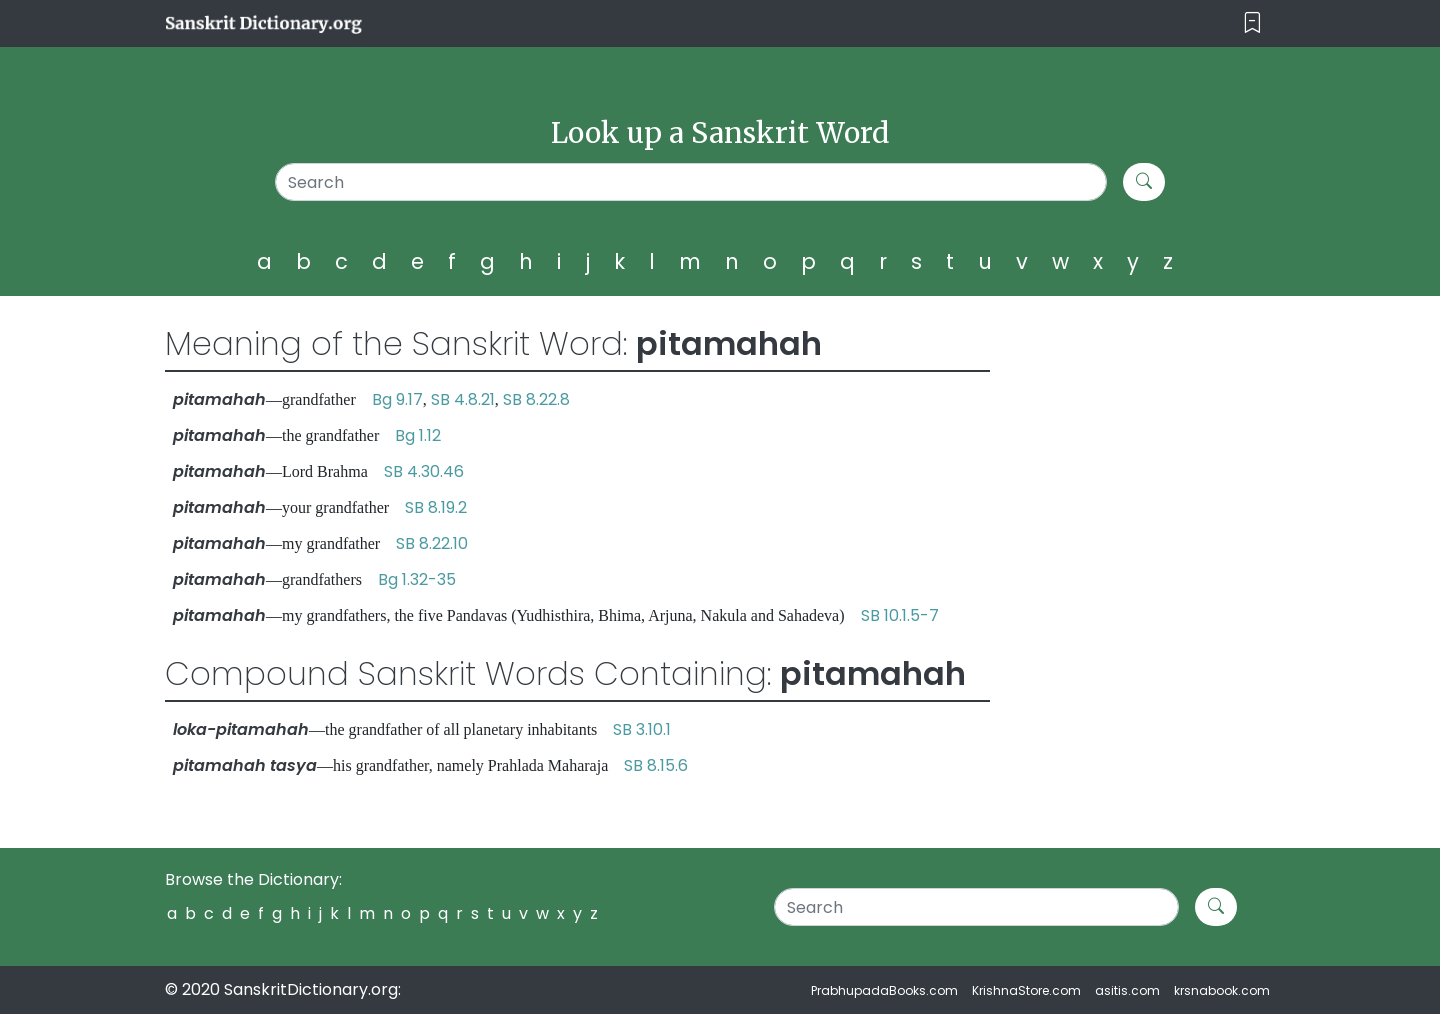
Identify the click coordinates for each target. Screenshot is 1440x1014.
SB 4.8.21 (463, 399)
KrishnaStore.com (1026, 990)
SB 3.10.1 (642, 729)
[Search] (691, 182)
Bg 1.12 (418, 435)
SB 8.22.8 (536, 399)
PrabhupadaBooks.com (884, 990)
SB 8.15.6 (656, 765)
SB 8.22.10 (432, 543)
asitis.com (1127, 990)
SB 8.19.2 (436, 507)
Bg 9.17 (397, 399)
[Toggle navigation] (1252, 23)
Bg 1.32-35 (417, 579)
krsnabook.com (1222, 990)
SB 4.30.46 (424, 471)
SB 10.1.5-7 (900, 615)
